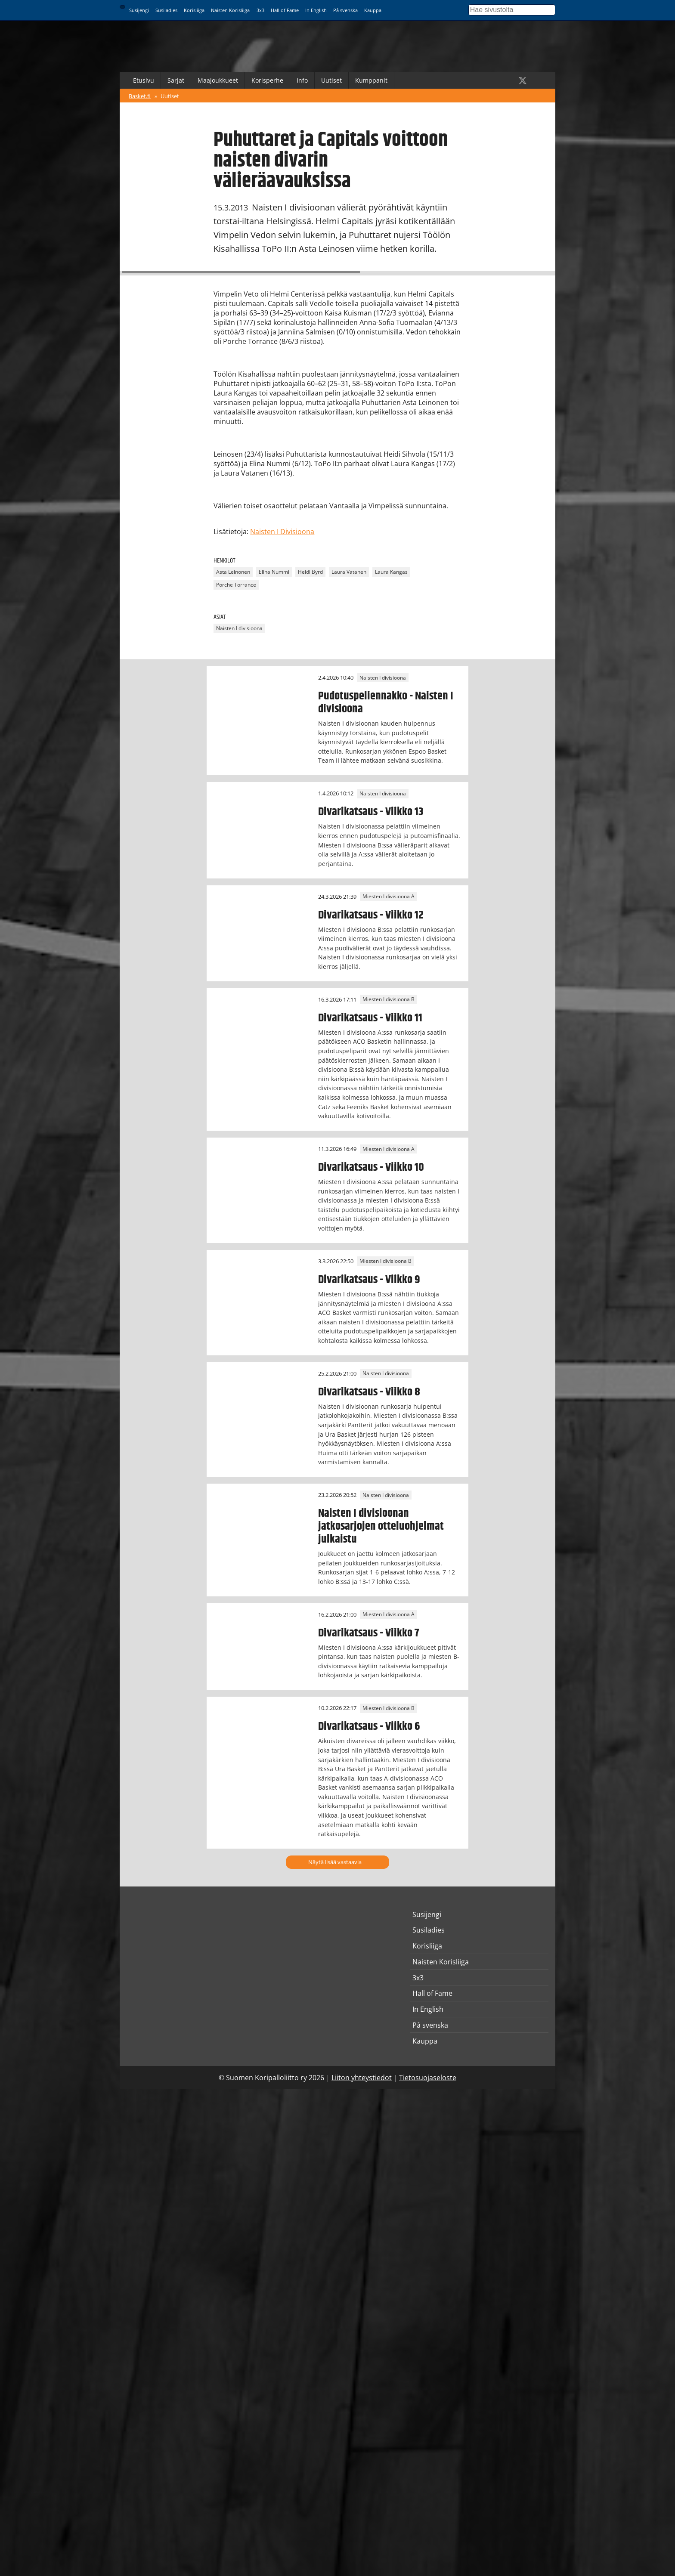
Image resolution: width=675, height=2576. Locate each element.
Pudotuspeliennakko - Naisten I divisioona (385, 702)
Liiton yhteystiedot (361, 2077)
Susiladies (166, 10)
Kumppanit (371, 80)
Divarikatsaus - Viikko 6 (369, 1726)
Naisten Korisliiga (230, 10)
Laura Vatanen (348, 572)
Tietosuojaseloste (427, 2077)
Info (302, 80)
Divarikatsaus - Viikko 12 (371, 915)
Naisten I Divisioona (282, 531)
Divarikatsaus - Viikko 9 (369, 1280)
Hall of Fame (285, 10)
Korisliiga (194, 10)
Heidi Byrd (310, 572)
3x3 (260, 10)
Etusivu (143, 80)
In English (316, 10)
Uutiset (331, 80)
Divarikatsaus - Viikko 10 (371, 1167)
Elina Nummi (274, 572)
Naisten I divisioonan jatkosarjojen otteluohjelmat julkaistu (381, 1526)
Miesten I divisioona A (388, 896)
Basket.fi (140, 96)
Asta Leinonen (233, 572)
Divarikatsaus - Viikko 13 (370, 812)
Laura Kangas (391, 572)
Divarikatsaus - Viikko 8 (369, 1392)
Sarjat (175, 80)
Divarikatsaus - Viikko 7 (368, 1633)
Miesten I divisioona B (388, 999)
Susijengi (139, 10)
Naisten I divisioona (239, 628)
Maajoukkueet (218, 80)
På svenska (345, 10)
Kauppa (372, 10)
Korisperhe (267, 80)
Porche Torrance (236, 585)
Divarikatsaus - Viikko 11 (370, 1018)
